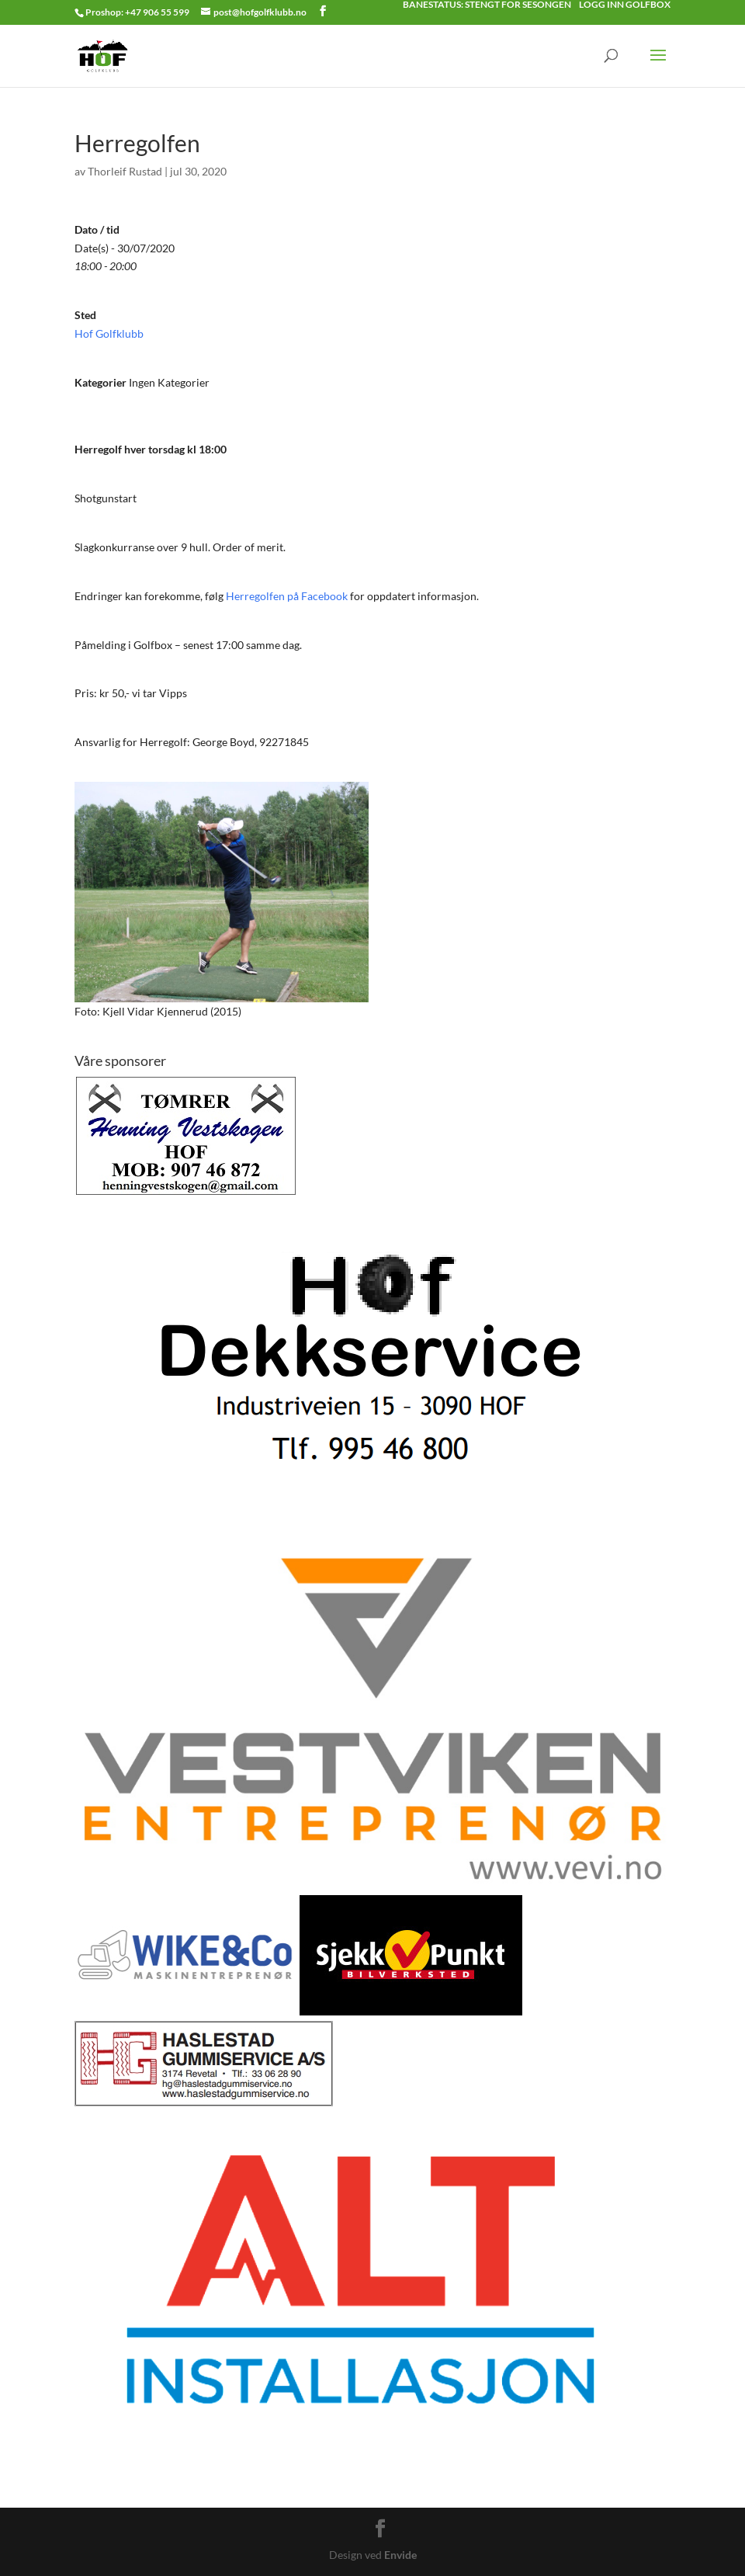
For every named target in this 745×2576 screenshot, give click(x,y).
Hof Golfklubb (109, 333)
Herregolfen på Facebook (287, 595)
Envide (400, 2554)
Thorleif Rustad (125, 171)
